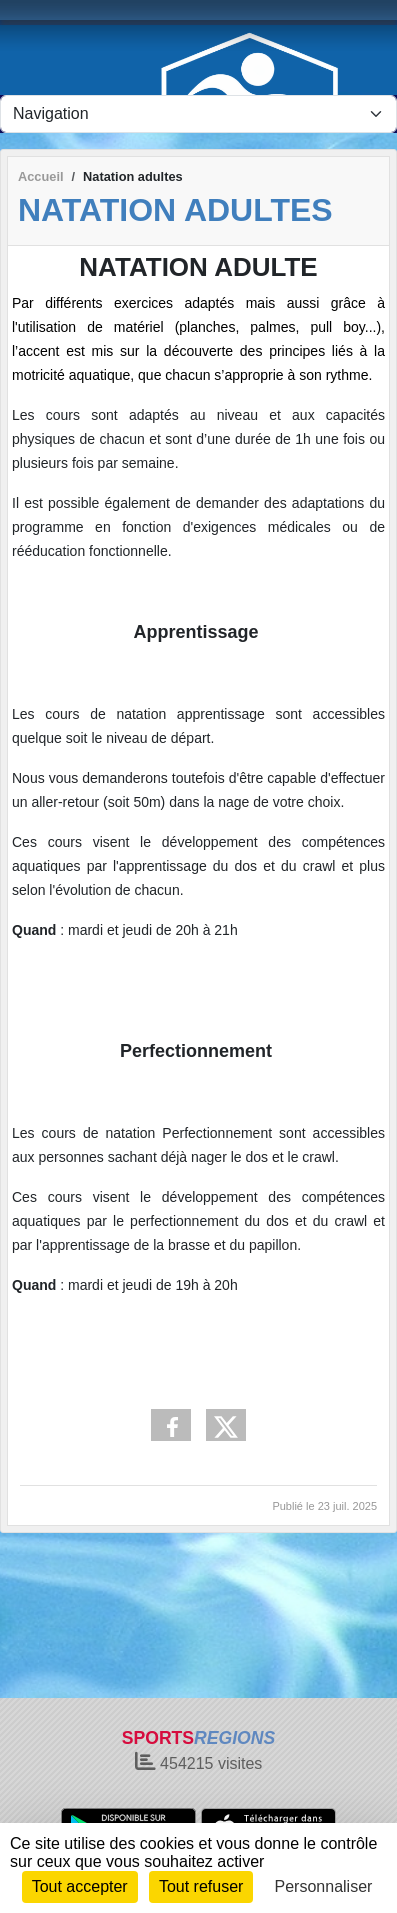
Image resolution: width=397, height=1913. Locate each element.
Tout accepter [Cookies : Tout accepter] (80, 1886)
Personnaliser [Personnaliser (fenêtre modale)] (324, 1886)
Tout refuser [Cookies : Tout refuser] (201, 1886)
